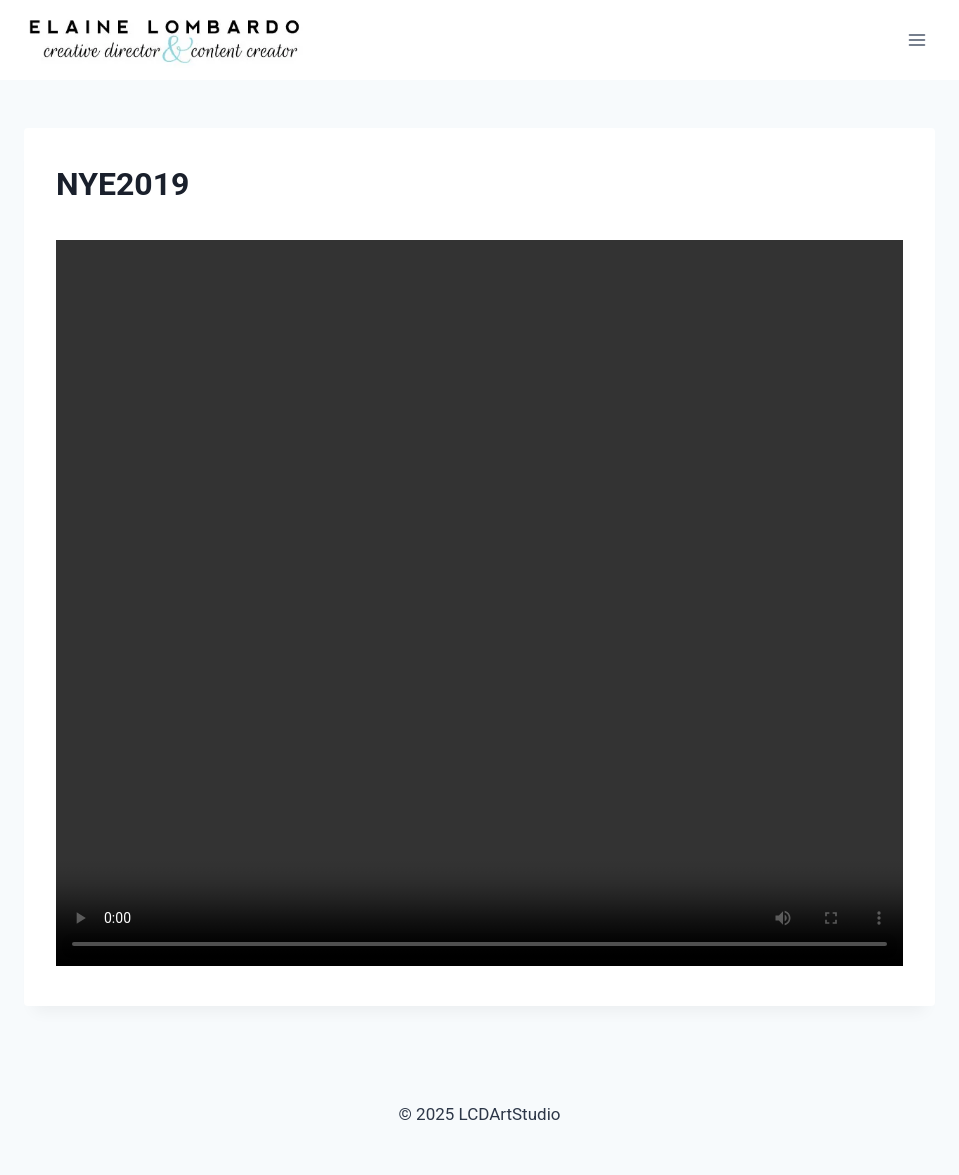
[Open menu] (916, 39)
